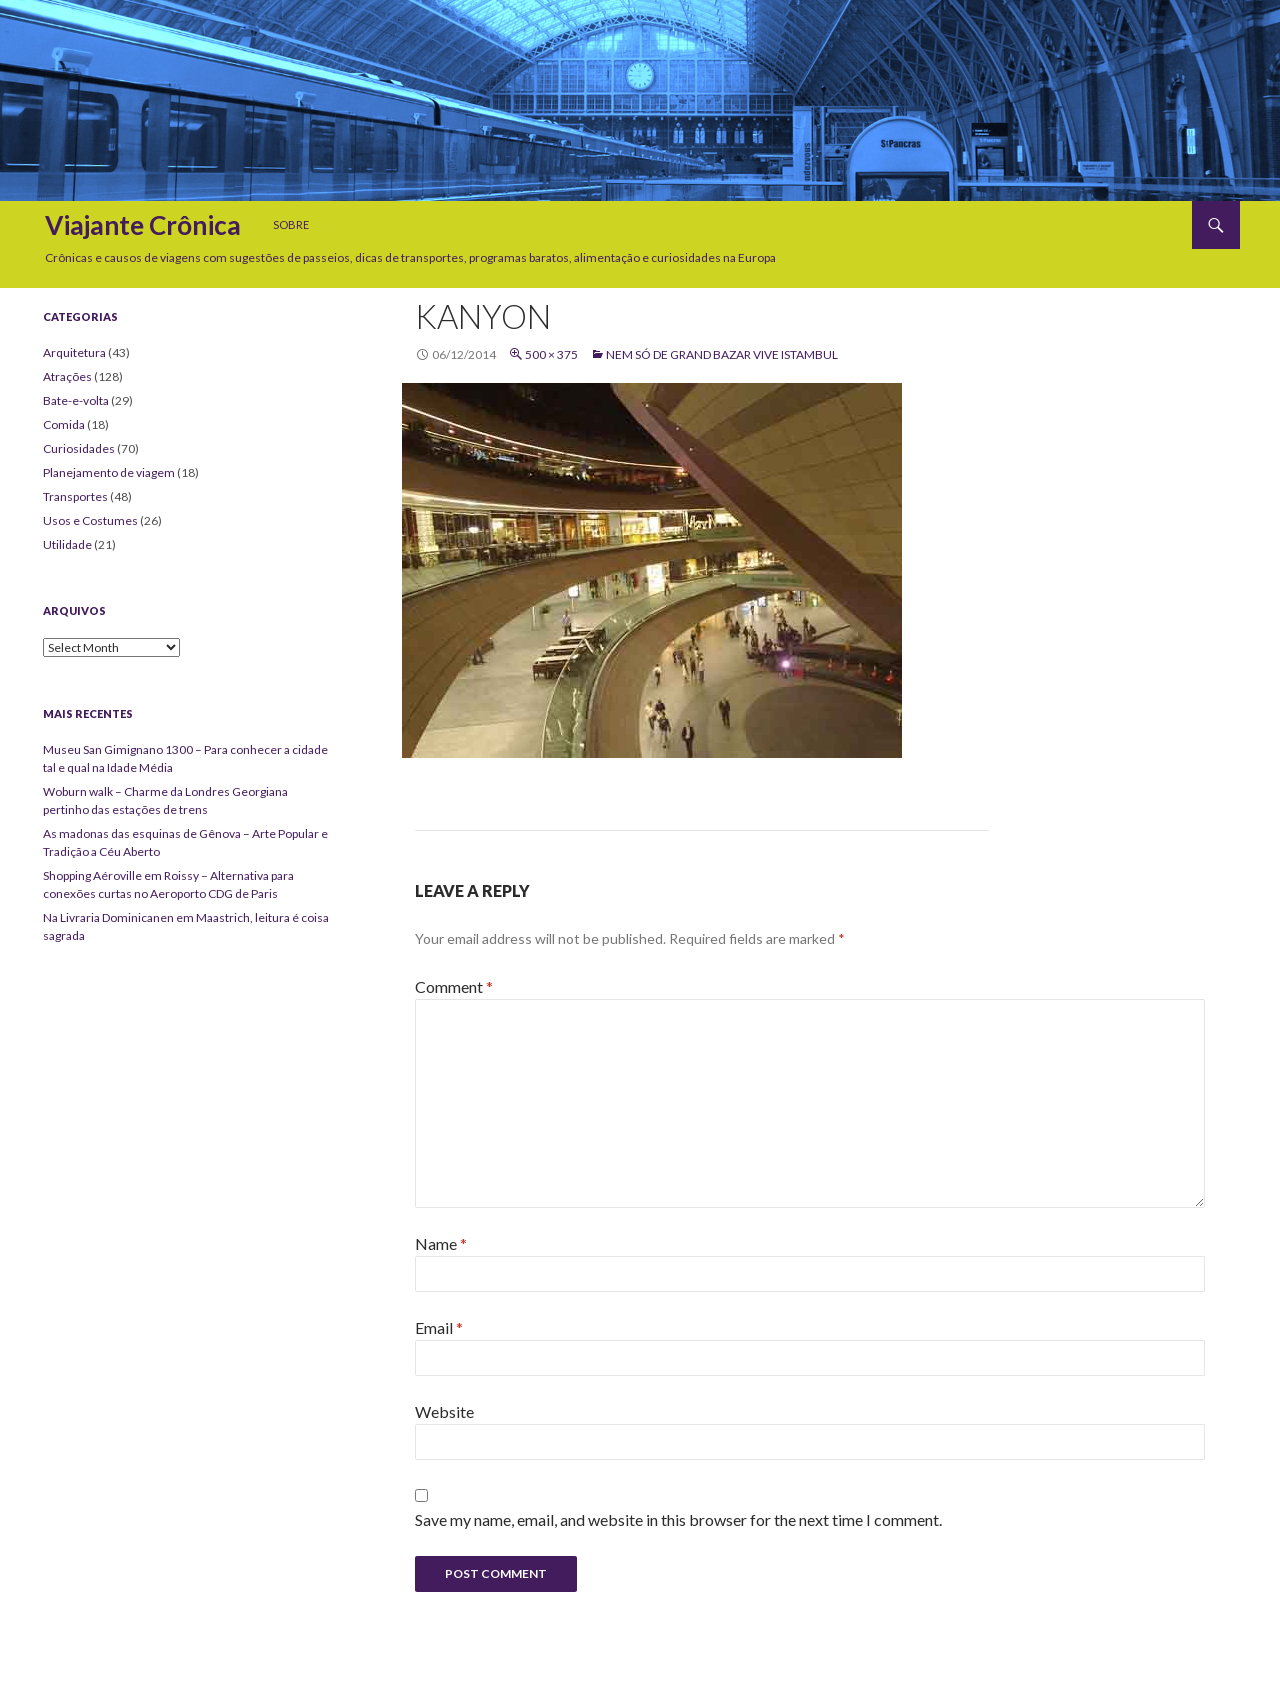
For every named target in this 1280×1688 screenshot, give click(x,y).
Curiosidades (79, 448)
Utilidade (67, 544)
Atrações (67, 376)
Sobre (291, 224)
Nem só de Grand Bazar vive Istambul (722, 354)
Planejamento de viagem (109, 472)
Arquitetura (74, 352)
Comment (454, 986)
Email (439, 1327)
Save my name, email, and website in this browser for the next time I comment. (678, 1519)
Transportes (75, 496)
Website (444, 1411)
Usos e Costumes (90, 520)
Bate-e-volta (76, 400)
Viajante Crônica (143, 225)
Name (441, 1243)
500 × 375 (551, 354)
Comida (64, 424)
